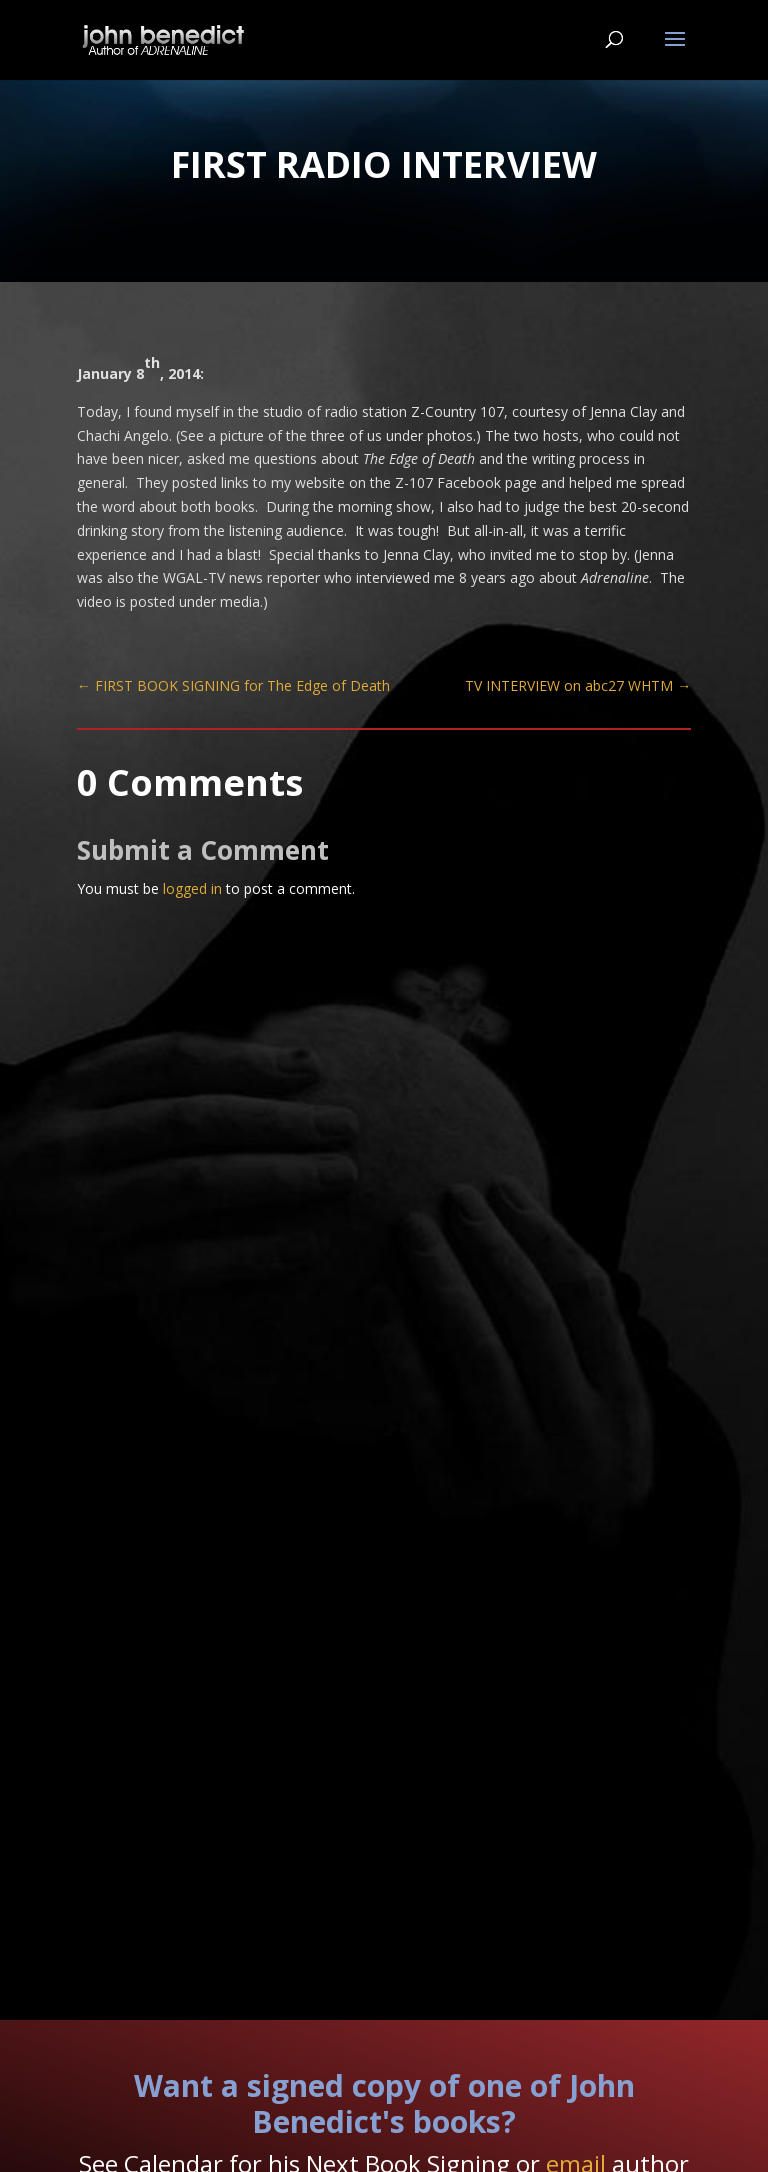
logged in (192, 888)
